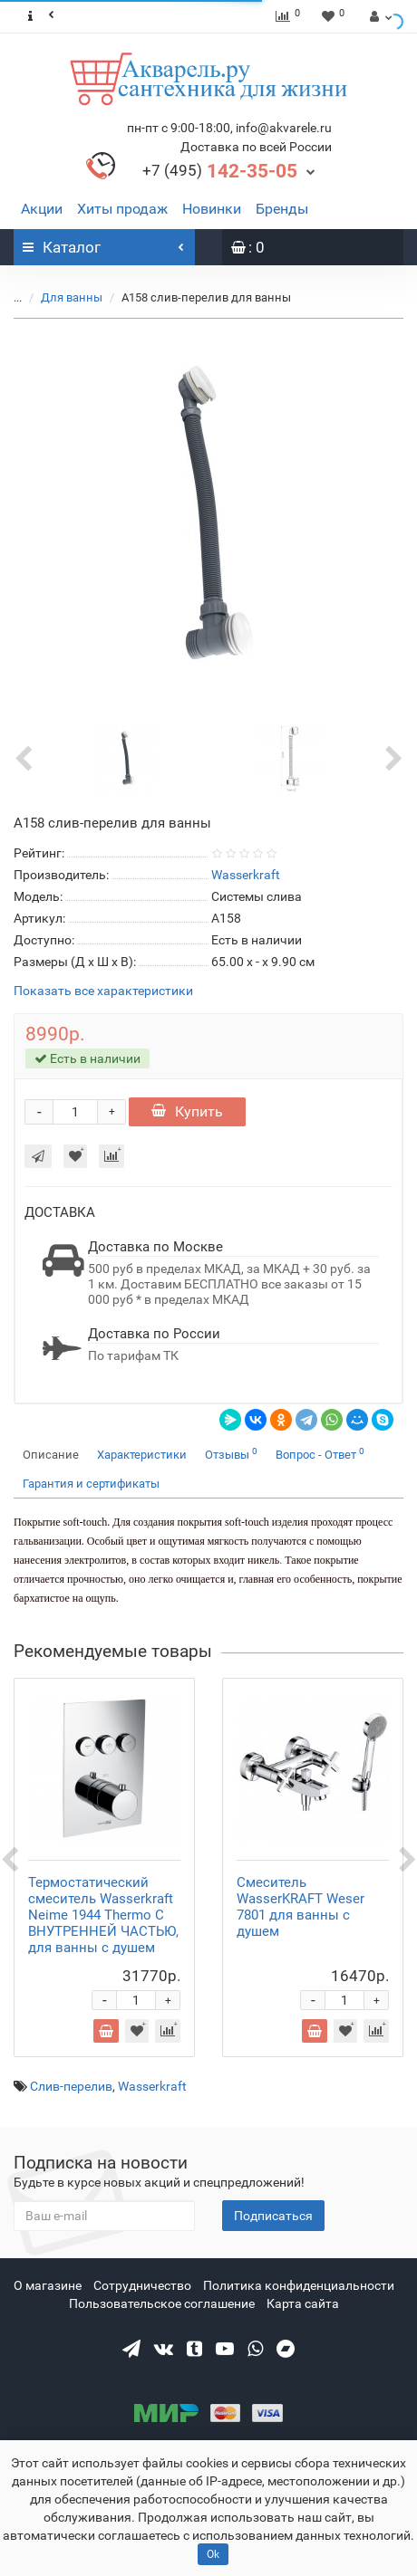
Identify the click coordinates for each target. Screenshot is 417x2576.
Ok (213, 2554)
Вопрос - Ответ (320, 1453)
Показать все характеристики (103, 991)
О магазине (48, 2285)
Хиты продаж (122, 208)
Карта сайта (303, 2303)
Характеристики (142, 1454)
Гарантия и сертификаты (91, 1483)
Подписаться (273, 2215)
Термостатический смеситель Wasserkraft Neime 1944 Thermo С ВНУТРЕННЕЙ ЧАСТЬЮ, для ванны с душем (103, 1915)
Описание (51, 1454)
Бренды (282, 208)
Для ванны (73, 297)
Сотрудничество (142, 2285)
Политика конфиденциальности (298, 2285)
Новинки (211, 208)
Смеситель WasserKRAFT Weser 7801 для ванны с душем (300, 1906)
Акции (42, 208)
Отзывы (231, 1453)
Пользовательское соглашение (162, 2303)
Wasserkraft (152, 2086)
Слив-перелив (71, 2086)
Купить (187, 1111)
